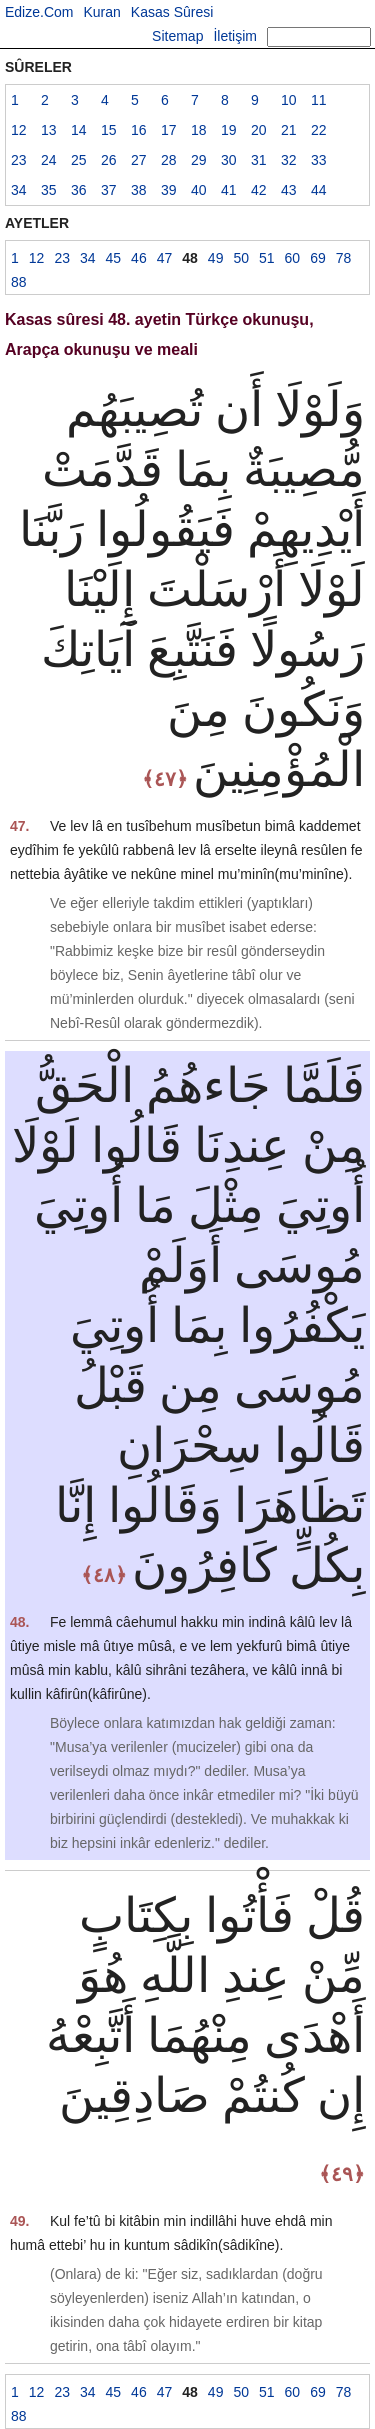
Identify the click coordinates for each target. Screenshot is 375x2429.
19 (229, 130)
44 (319, 190)
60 (293, 258)
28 (169, 160)
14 (79, 130)
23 (19, 160)
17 (169, 130)
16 (139, 130)
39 (169, 190)
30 (229, 160)
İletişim (235, 36)
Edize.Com (39, 12)
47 (165, 258)
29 (199, 160)
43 (289, 190)
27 (139, 160)
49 (216, 258)
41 (229, 190)
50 (241, 258)
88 (19, 282)
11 (319, 100)
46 (139, 258)
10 (289, 100)
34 (19, 190)
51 (267, 258)
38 (139, 190)
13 (49, 130)
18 (199, 130)
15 (109, 130)
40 (199, 190)
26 (109, 160)
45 (114, 258)
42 (259, 190)
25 (79, 160)
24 (49, 160)
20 (259, 130)
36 (79, 190)
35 (49, 190)
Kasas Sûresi (172, 12)
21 (289, 130)
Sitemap (177, 36)
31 (259, 160)
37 (109, 190)
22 (319, 130)
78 (344, 258)
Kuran (101, 12)
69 (318, 258)
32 (289, 160)
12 (19, 130)
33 (319, 160)
